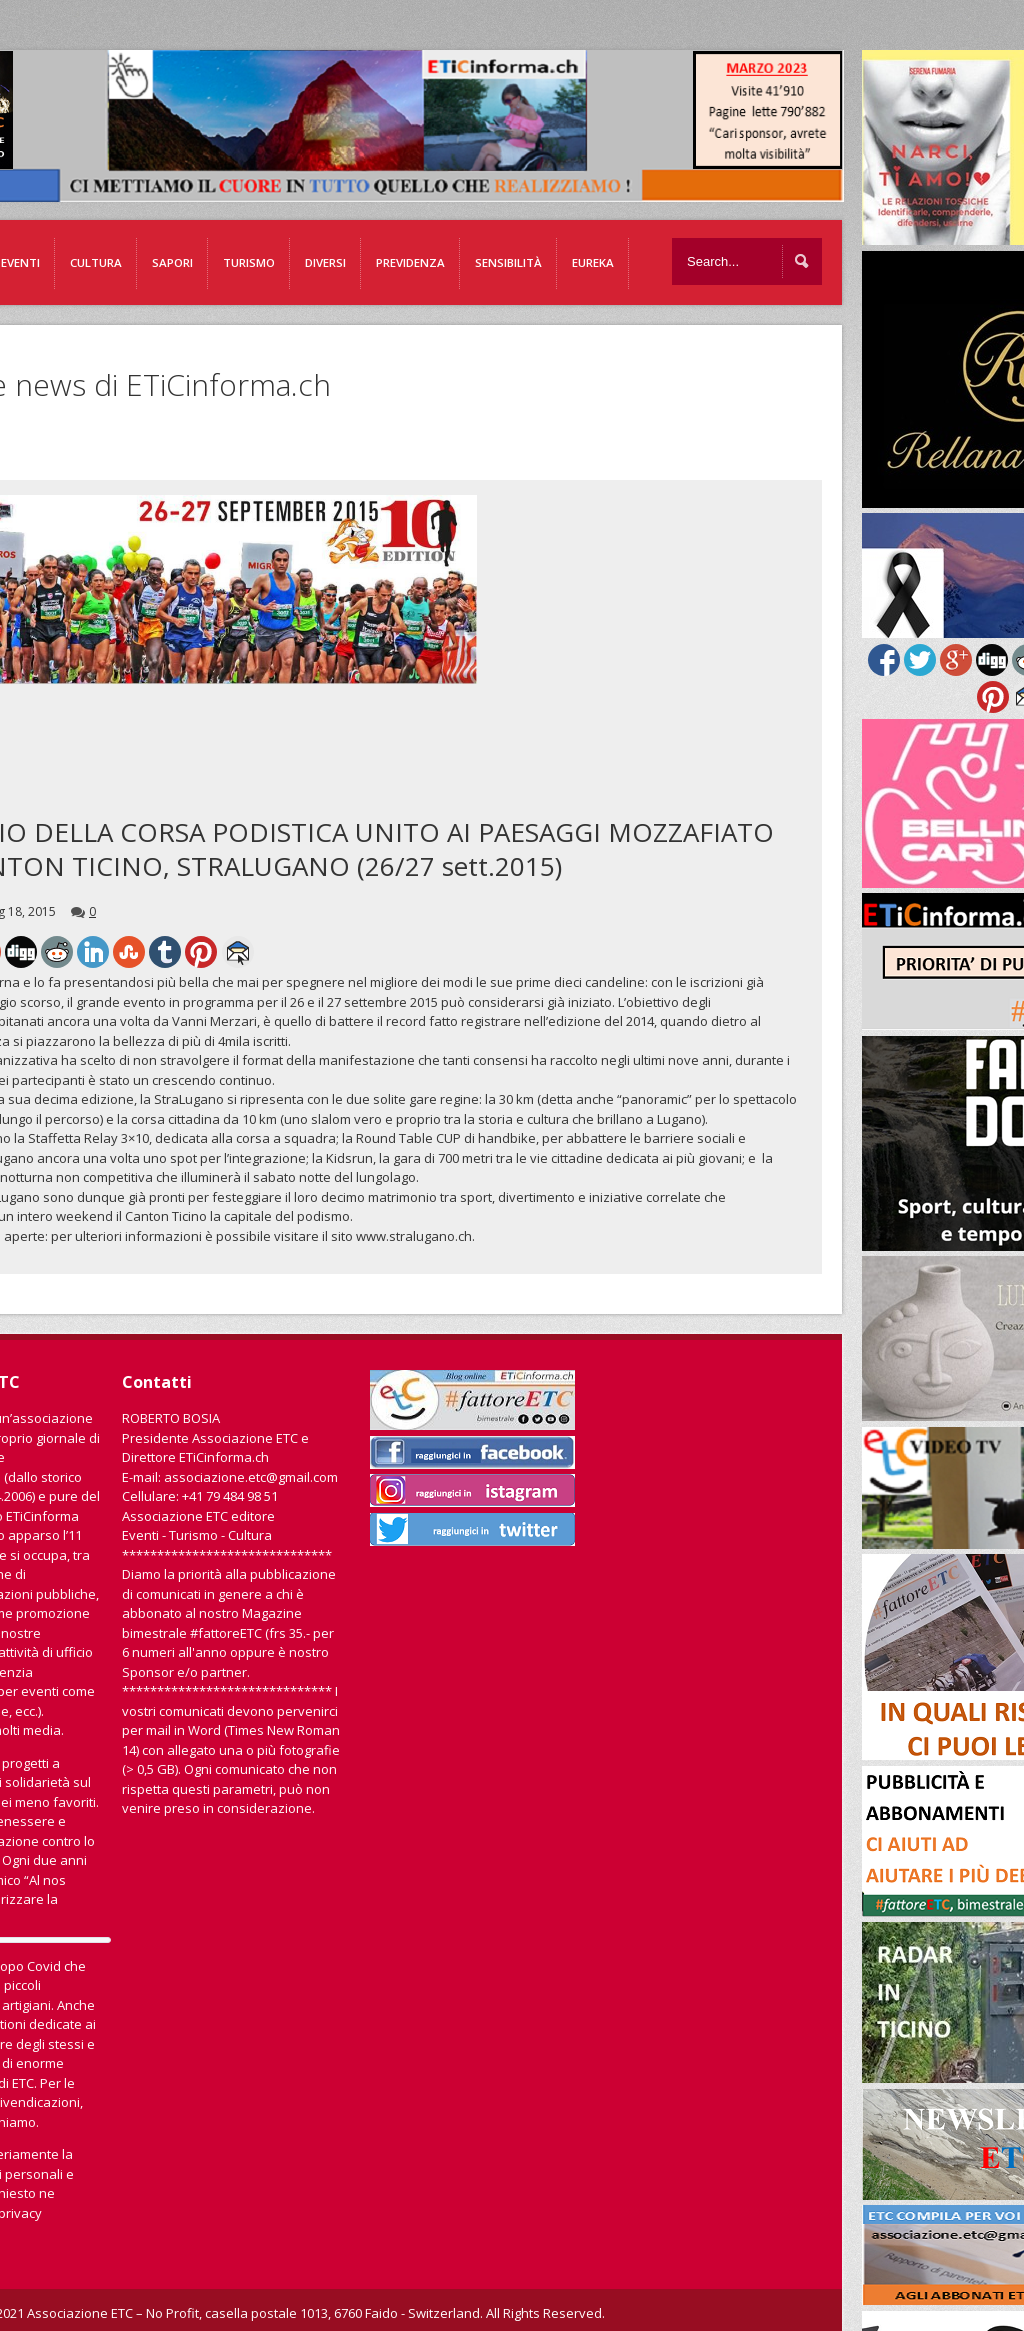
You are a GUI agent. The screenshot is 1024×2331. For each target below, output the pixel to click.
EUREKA (593, 262)
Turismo (249, 262)
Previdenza (410, 262)
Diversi (325, 262)
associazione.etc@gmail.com (251, 1477)
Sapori (172, 262)
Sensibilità (508, 262)
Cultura (96, 262)
